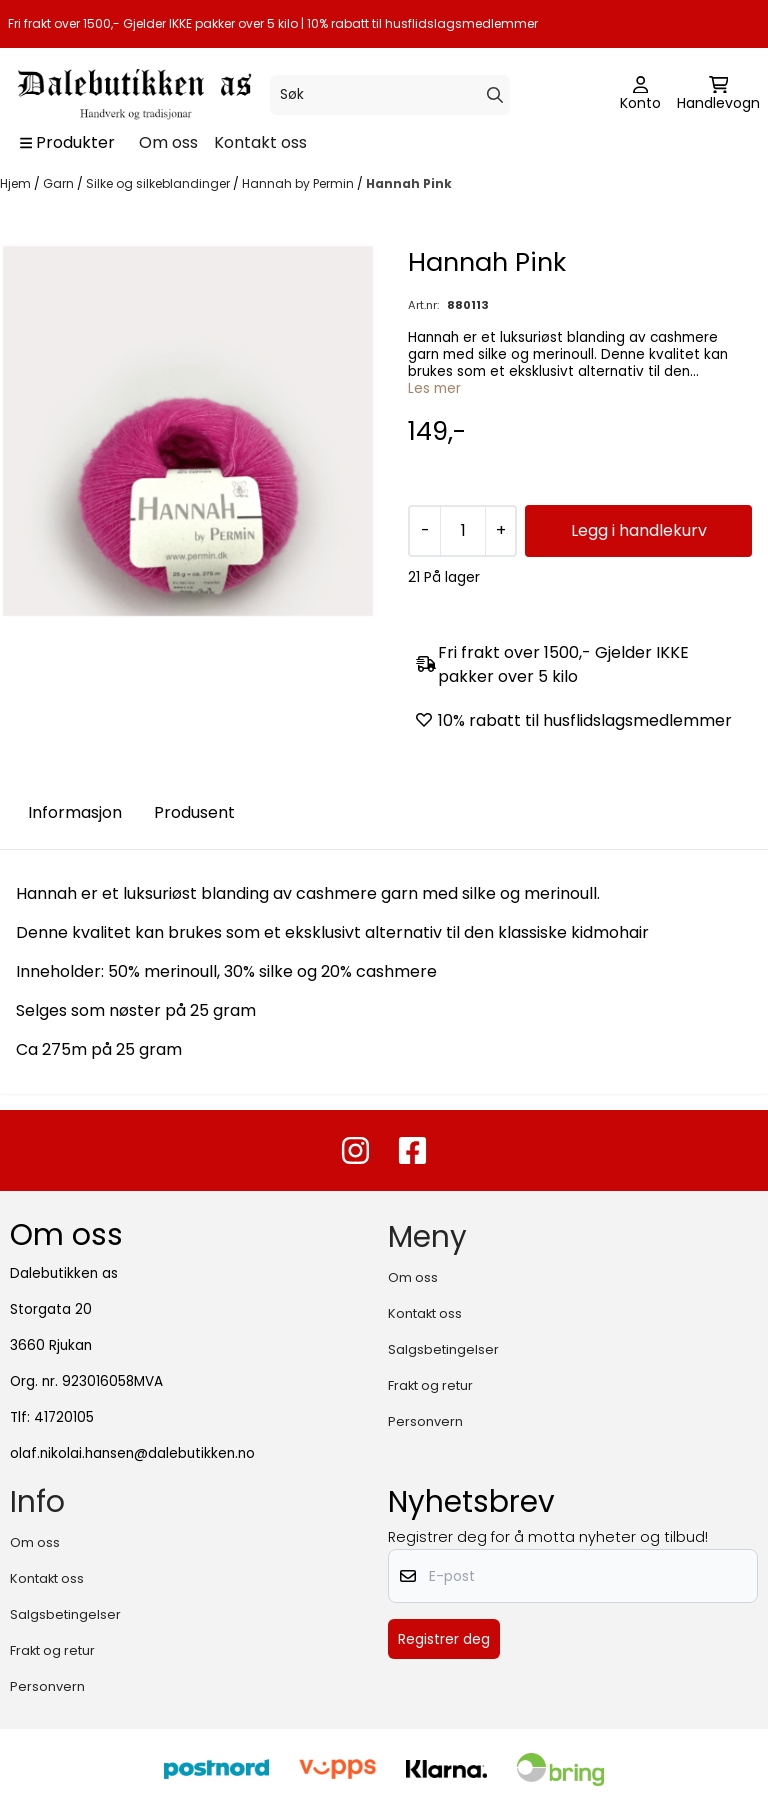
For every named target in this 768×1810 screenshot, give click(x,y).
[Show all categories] (67, 143)
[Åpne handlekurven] (718, 95)
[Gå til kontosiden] (640, 95)
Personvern (425, 1421)
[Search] (495, 95)
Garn (60, 183)
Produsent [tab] (194, 812)
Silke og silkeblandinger (159, 183)
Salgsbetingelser (443, 1349)
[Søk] (389, 95)
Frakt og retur (430, 1385)
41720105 (64, 1417)
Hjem (17, 183)
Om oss (168, 142)
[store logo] (132, 94)
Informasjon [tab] (75, 812)
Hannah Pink (409, 183)
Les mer (434, 388)
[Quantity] (462, 531)
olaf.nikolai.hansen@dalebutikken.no (132, 1453)
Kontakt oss (260, 142)
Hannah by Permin (299, 183)
